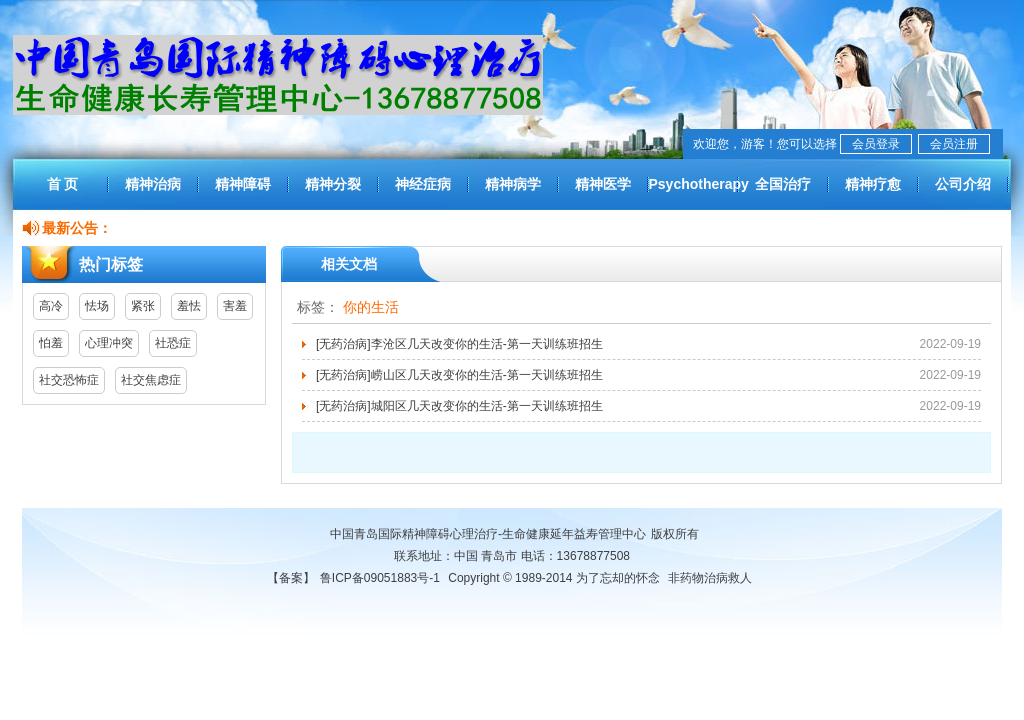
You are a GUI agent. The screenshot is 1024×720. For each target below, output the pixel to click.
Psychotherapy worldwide (693, 193)
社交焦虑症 (151, 380)
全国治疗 (783, 184)
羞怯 (189, 306)
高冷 (51, 306)
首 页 (63, 184)
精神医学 (603, 184)
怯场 (97, 306)
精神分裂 (333, 184)
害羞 (235, 306)
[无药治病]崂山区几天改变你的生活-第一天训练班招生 (459, 375)
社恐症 (173, 343)
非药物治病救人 (710, 578)
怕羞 (51, 343)
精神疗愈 (873, 184)
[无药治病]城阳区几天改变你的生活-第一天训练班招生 (459, 406)
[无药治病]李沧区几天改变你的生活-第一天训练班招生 (459, 344)
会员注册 (954, 144)
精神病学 (513, 184)
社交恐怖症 (69, 380)
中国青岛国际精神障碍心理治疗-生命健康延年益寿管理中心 (488, 534)
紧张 (143, 306)
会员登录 (876, 144)
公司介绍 (963, 184)
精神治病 (153, 184)
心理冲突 (109, 343)
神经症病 (423, 184)
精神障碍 (243, 184)
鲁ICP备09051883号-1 (380, 578)
